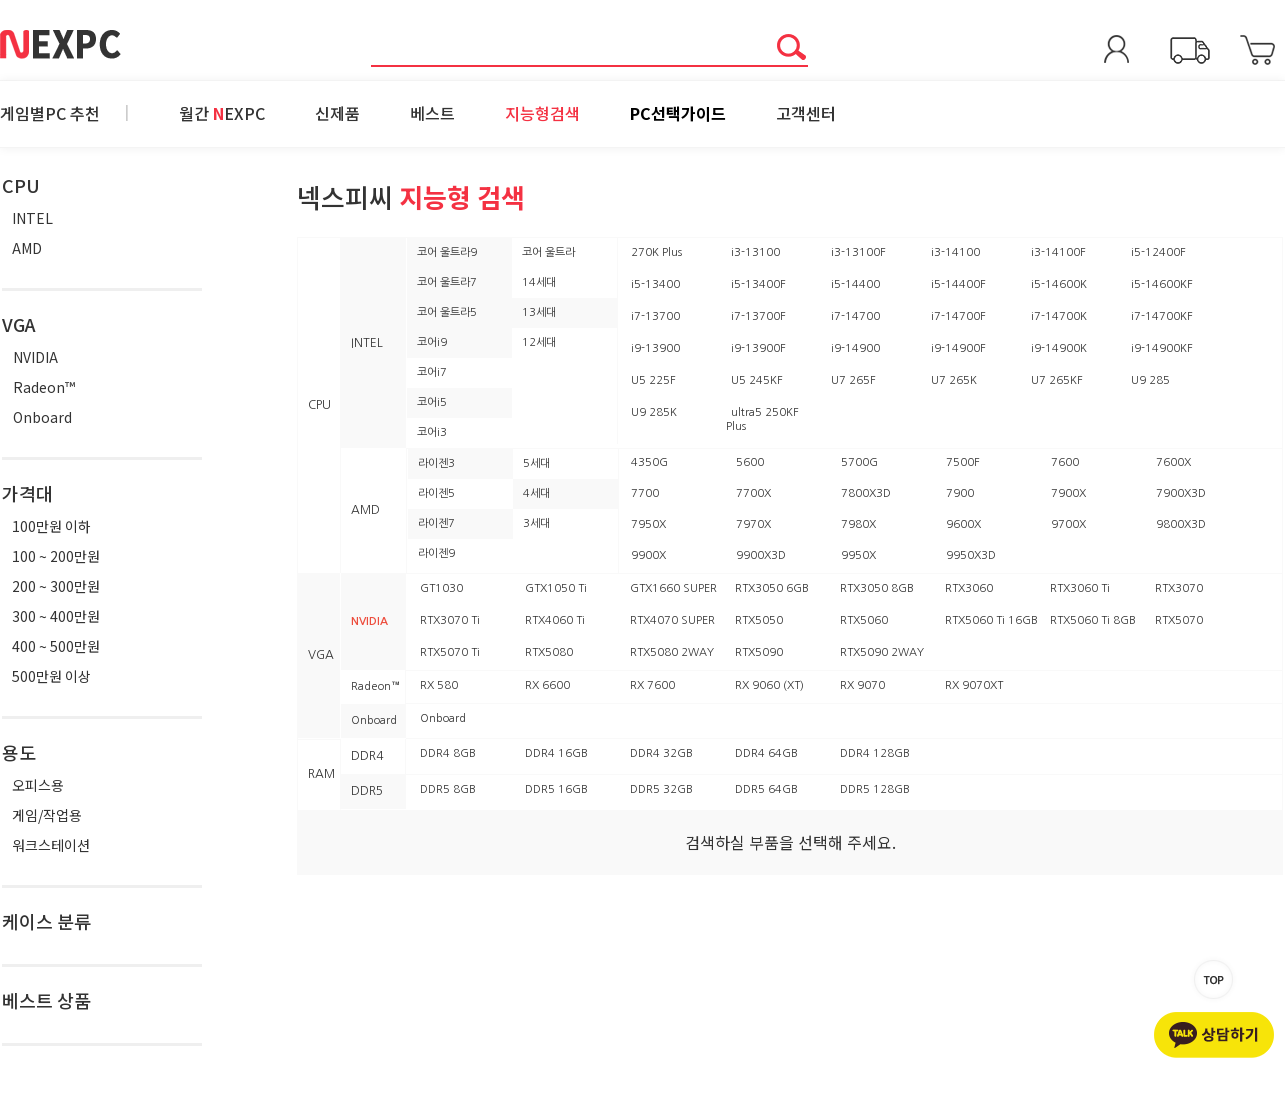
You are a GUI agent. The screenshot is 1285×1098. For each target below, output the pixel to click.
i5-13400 (655, 284)
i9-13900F (758, 348)
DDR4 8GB (448, 753)
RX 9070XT (974, 685)
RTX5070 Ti (450, 652)
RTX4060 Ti (555, 620)
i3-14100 (955, 252)
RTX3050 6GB (772, 588)
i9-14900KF (1162, 348)
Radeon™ (44, 387)
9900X (648, 555)
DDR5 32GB (661, 789)
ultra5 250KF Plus (762, 419)
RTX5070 (1179, 620)
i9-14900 (855, 348)
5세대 (536, 463)
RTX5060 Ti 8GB (1093, 620)
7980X (858, 524)
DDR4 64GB (766, 753)
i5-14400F (958, 284)
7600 (1065, 462)
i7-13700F (758, 316)
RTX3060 (969, 588)
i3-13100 (755, 252)
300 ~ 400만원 (56, 616)
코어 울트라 (548, 252)
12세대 (539, 342)
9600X (963, 524)
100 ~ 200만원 (56, 556)
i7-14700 (855, 316)
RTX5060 (864, 620)
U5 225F (653, 380)
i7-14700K (1059, 316)
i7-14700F (958, 316)
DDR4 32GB (661, 753)
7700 (645, 493)
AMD (27, 248)
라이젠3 (436, 463)
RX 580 (439, 685)
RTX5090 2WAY (882, 652)
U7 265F (853, 380)
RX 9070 (862, 685)
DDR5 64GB (766, 789)
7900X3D (1181, 493)
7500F (963, 462)
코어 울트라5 (447, 312)
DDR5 (367, 791)
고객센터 (806, 113)
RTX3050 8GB (877, 588)
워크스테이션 (51, 845)
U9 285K (654, 412)
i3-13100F (858, 252)
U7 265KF (1057, 380)
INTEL (32, 218)
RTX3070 (1179, 588)
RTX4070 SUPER (672, 620)
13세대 (539, 312)
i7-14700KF (1162, 316)
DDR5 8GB (448, 789)
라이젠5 (436, 493)
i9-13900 (655, 348)
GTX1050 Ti (556, 588)
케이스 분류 (46, 921)
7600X (1173, 462)
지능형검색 (542, 113)
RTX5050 (759, 620)
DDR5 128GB (875, 789)
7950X (648, 524)
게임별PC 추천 (50, 113)
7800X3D (866, 493)
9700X (1068, 524)
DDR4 (367, 756)
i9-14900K (1059, 348)
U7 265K (954, 380)
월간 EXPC (222, 113)
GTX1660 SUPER (673, 588)
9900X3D (761, 555)
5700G (859, 462)
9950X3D (971, 555)
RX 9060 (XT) (769, 685)
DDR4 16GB (556, 753)
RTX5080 (549, 652)
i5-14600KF (1162, 284)
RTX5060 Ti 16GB (991, 620)
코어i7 (432, 372)
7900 (960, 493)
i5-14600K (1059, 284)
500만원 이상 (51, 676)
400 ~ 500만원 (56, 646)
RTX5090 (759, 652)
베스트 (432, 113)
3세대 (536, 523)
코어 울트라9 (447, 252)
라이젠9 (436, 553)
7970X (753, 524)
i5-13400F (758, 284)
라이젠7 (436, 523)
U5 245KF (757, 380)
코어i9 (432, 342)
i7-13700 (655, 316)
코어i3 (432, 432)
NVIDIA (35, 357)
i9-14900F (958, 348)
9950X (858, 555)
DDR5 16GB (556, 789)
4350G (649, 462)
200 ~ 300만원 (56, 586)
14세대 (539, 282)
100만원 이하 (51, 526)
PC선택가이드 (678, 113)
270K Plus (656, 252)
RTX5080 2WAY (672, 652)
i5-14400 (855, 284)
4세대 (536, 493)
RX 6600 (547, 685)
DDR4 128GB (875, 753)
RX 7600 (652, 685)
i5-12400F (1158, 252)
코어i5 (432, 402)
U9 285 (1150, 380)
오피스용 (38, 785)
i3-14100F (1058, 252)
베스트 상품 (46, 1000)
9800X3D (1181, 524)
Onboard (42, 417)
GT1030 (441, 588)
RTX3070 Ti (450, 620)
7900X (1068, 493)
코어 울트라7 (447, 282)
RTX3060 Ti (1080, 588)
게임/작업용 (47, 815)
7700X (753, 493)
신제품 (337, 113)
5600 (750, 462)
